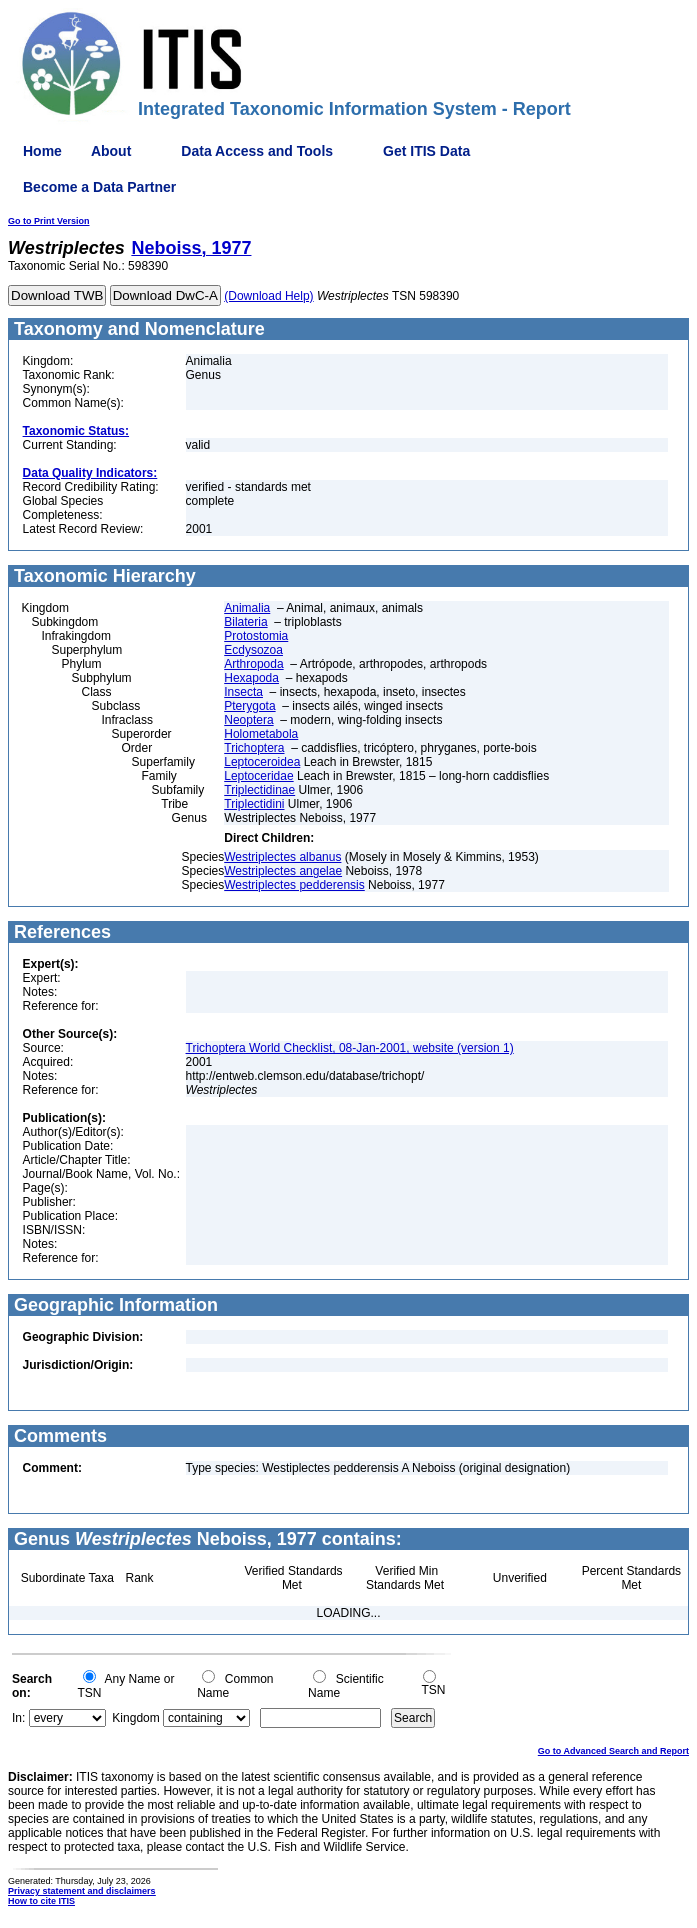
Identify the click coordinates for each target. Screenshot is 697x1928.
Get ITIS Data (426, 151)
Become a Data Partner (99, 187)
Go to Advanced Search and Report (613, 1751)
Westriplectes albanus (282, 857)
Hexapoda (251, 678)
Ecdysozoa (253, 650)
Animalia (247, 608)
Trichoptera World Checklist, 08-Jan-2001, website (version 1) (350, 1048)
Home (42, 151)
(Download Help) (268, 296)
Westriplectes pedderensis (294, 885)
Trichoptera (254, 748)
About (111, 151)
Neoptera (248, 720)
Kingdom (135, 1718)
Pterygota (249, 706)
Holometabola (261, 734)
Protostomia (256, 636)
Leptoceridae (258, 776)
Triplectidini (254, 804)
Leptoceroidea (262, 762)
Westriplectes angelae (283, 871)
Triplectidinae (259, 790)
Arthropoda (253, 664)
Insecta (243, 692)
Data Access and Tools (257, 151)
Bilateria (245, 622)
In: (18, 1718)
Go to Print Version (49, 221)
